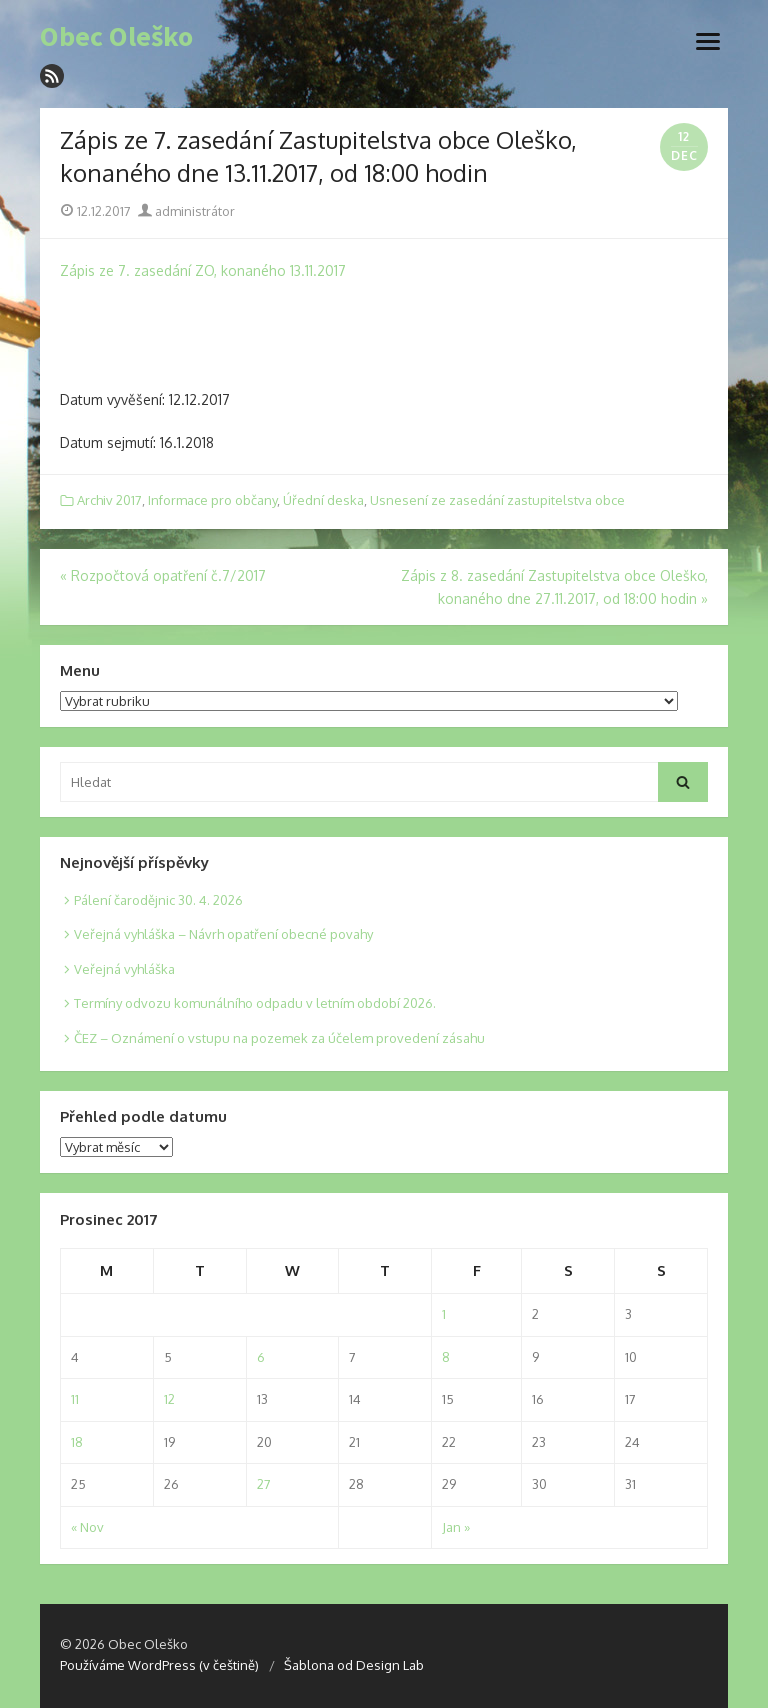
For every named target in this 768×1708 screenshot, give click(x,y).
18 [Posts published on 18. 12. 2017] (77, 1442)
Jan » (456, 1527)
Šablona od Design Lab (354, 1665)
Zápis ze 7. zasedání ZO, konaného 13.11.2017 (203, 270)
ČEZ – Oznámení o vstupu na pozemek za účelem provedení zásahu (279, 1038)
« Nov (87, 1527)
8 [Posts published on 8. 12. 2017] (446, 1357)
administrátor (186, 211)
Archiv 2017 (109, 500)
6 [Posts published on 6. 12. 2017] (261, 1357)
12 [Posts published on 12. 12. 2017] (169, 1399)
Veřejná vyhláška (124, 969)
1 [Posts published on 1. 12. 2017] (444, 1314)
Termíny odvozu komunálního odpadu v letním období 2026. (255, 1003)
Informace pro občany (212, 500)
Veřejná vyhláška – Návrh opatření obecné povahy (223, 934)
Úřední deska (323, 500)
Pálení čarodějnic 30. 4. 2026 (158, 900)
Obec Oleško (116, 37)
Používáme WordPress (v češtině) (159, 1665)
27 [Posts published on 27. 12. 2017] (264, 1484)
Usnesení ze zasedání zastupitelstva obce (497, 500)
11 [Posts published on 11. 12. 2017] (75, 1399)
